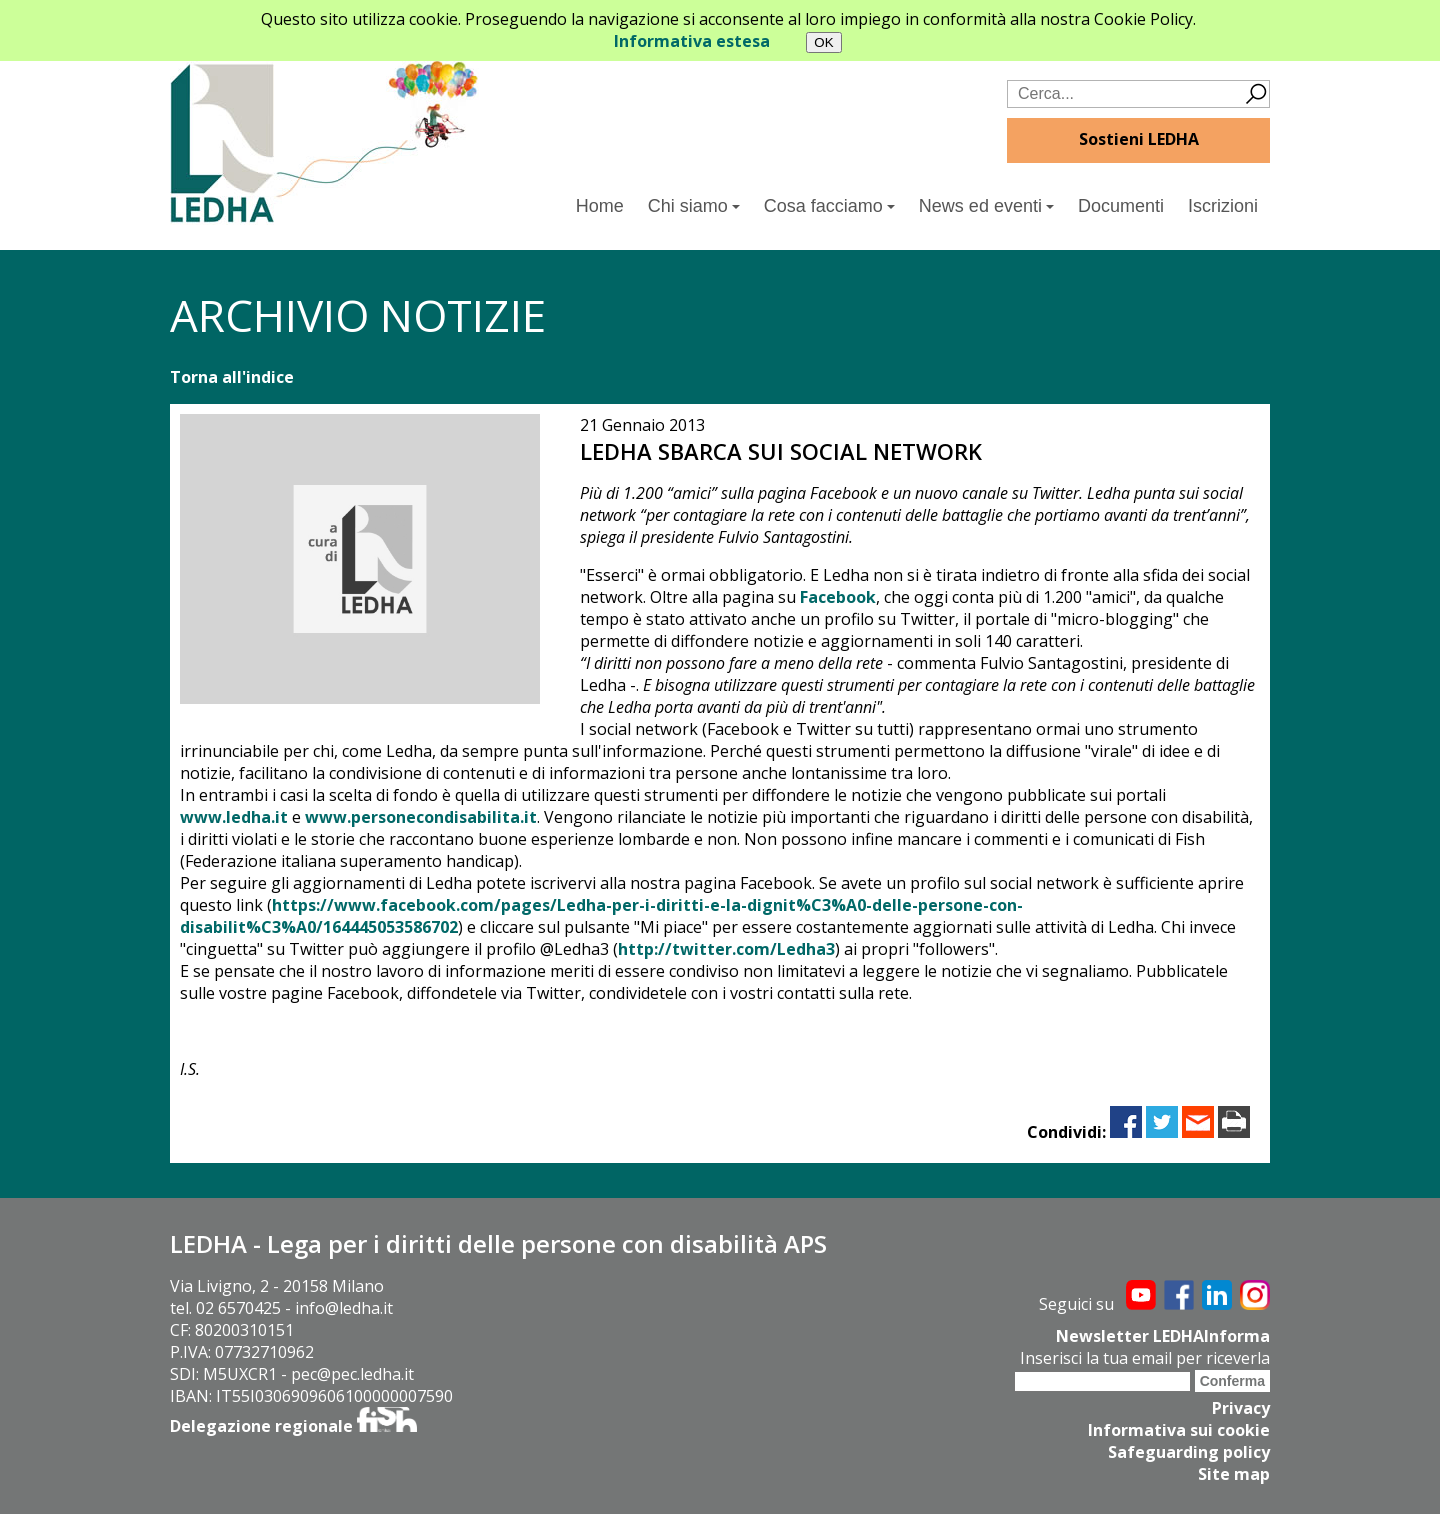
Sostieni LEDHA (1139, 139)
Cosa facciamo (829, 206)
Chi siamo (694, 206)
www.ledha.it (234, 817)
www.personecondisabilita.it (421, 817)
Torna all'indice (232, 377)
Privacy (1241, 1408)
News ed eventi (986, 206)
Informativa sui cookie (1179, 1430)
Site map (1234, 1474)
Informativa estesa (692, 41)
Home (600, 206)
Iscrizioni (1223, 206)
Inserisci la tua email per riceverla (1145, 1358)
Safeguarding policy (1189, 1452)
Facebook (838, 597)
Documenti (1121, 206)
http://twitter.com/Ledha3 (726, 949)
